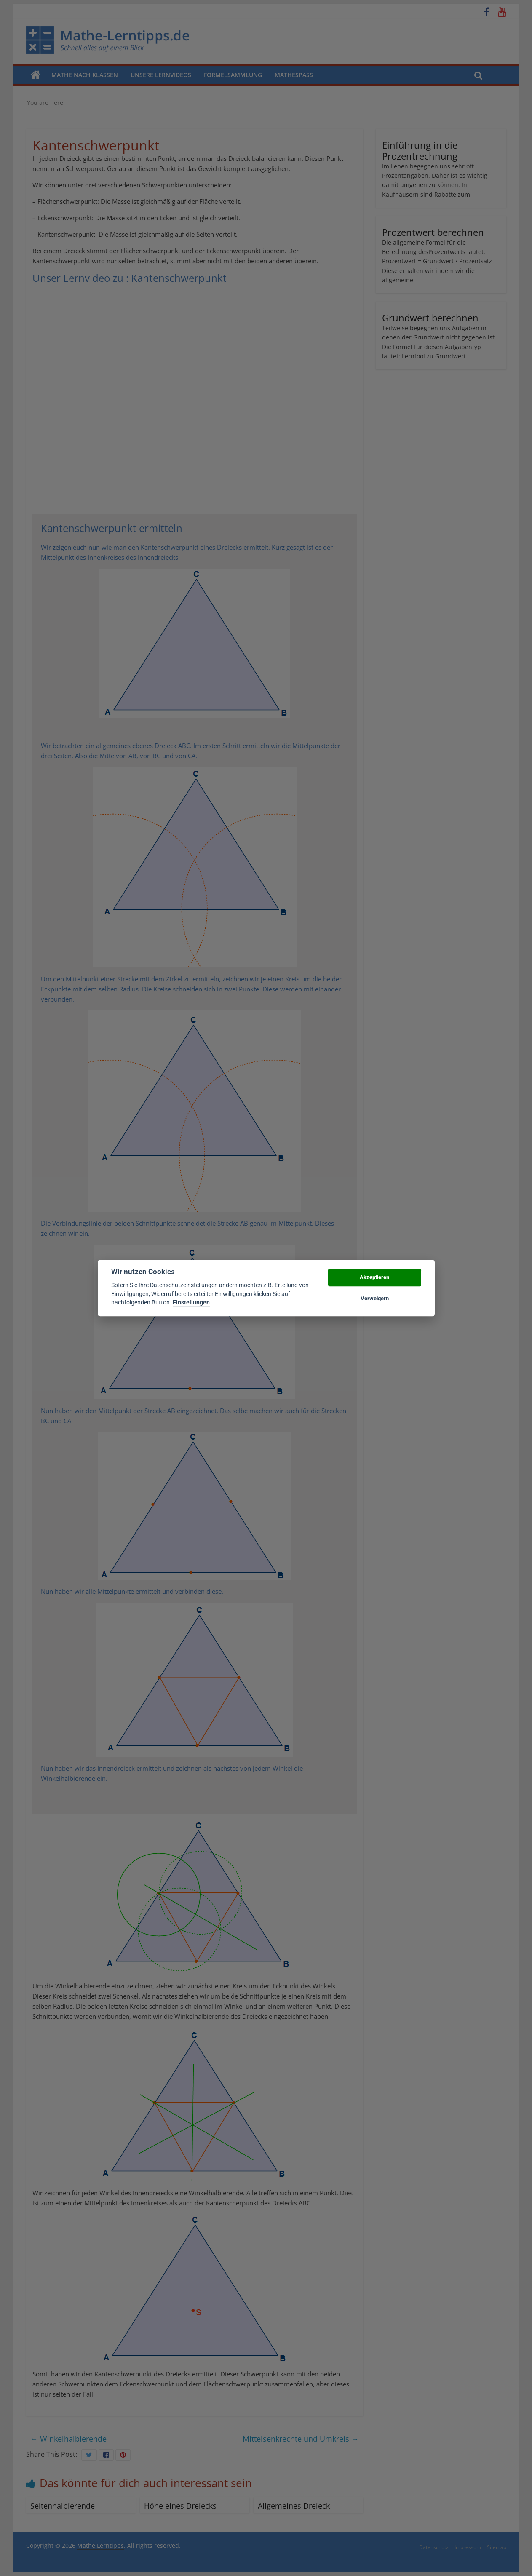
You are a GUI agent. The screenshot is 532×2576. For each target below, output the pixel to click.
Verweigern (375, 1298)
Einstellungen (191, 1302)
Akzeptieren (374, 1277)
